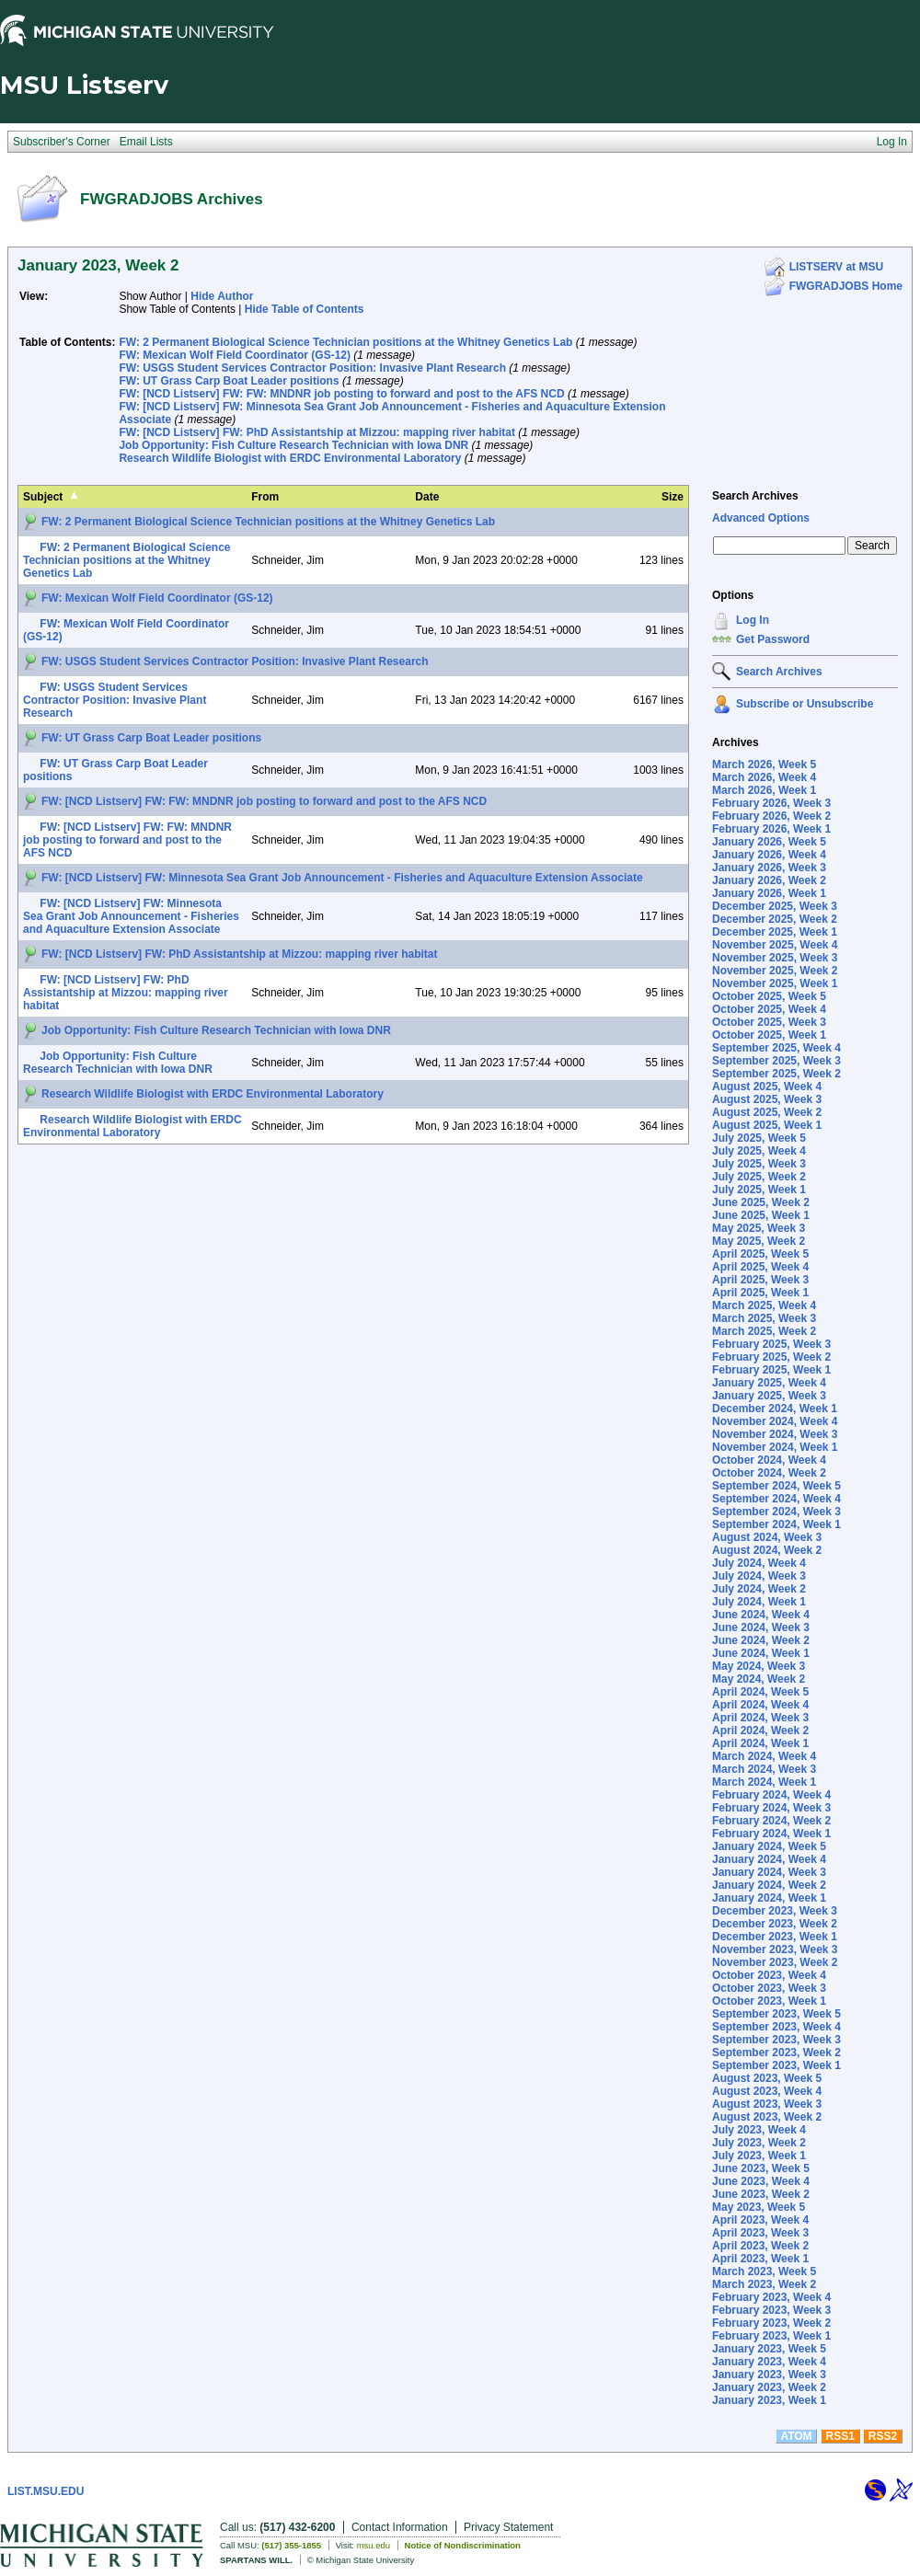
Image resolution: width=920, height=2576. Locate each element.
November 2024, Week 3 (775, 1434)
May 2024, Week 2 (758, 1679)
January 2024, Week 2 (769, 1885)
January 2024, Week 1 (769, 1898)
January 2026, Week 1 (769, 893)
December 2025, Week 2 (774, 919)
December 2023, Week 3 (774, 1910)
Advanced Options (761, 518)
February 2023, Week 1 (771, 2335)
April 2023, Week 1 (760, 2258)
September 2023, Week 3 (776, 2039)
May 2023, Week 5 (758, 2207)
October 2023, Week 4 (769, 1975)
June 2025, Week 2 (761, 1202)
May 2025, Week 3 (758, 1228)
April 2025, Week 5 (760, 1254)
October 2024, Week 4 (769, 1460)
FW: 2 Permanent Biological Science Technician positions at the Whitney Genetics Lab (345, 342)
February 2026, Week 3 (771, 803)
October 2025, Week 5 (769, 996)
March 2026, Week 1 (764, 790)
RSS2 (882, 2436)
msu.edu (373, 2545)
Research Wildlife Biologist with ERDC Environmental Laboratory (290, 458)
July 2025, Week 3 (759, 1163)
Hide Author (221, 296)
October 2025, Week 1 (769, 1035)
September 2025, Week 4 (776, 1047)
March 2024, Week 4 (764, 1756)
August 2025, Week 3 (767, 1099)
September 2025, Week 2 (776, 1073)
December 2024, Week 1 (774, 1408)
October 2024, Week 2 (769, 1472)
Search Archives (755, 495)
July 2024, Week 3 (759, 1576)
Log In (752, 620)
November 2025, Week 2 (775, 970)
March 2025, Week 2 (764, 1331)
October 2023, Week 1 (769, 2001)
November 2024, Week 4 (775, 1421)
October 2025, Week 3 (769, 1022)
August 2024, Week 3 (767, 1537)
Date (427, 496)
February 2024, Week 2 (771, 1820)
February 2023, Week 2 (771, 2323)
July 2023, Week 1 (759, 2155)
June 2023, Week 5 (761, 2168)
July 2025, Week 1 (759, 1189)
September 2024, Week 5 (776, 1485)
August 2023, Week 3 (767, 2104)
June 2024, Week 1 (761, 1653)
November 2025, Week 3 (775, 957)
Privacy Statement (508, 2527)
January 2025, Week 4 (769, 1382)
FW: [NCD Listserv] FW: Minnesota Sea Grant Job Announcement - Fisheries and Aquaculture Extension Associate (342, 877)
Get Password (773, 639)
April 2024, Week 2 (760, 1730)
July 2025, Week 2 (759, 1176)
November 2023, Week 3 (775, 1949)
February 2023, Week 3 (771, 2310)
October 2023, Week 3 (769, 1988)
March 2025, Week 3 (764, 1318)
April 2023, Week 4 (760, 2220)
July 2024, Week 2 (759, 1588)
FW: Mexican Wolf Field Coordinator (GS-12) (235, 355)
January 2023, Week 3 (769, 2374)
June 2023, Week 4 (761, 2181)
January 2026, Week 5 (769, 841)
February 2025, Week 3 (771, 1344)
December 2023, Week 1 (774, 1936)
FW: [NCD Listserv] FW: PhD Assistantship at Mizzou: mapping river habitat (316, 432)
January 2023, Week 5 (769, 2348)
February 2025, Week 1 (771, 1369)
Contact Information (399, 2527)
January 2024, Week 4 (769, 1859)
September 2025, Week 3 (776, 1060)
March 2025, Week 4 (764, 1305)
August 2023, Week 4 (767, 2091)
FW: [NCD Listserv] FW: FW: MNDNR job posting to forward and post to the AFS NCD (341, 393)
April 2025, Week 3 (760, 1279)
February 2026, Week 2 (771, 816)
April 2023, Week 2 (760, 2245)
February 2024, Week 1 (771, 1833)
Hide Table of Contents (304, 309)
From (265, 496)
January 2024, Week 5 (769, 1846)
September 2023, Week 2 (776, 2052)
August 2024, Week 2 (767, 1550)
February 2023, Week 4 (771, 2297)
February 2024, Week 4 (771, 1794)
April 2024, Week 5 (760, 1691)
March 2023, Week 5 (764, 2271)
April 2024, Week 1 (760, 1743)
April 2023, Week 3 (760, 2232)
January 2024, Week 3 (769, 1872)
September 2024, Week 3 (776, 1511)
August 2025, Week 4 (767, 1086)
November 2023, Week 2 (775, 1962)
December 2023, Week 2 (774, 1923)
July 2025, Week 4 (759, 1150)
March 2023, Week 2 (764, 2284)
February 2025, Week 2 (771, 1357)
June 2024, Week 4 (761, 1614)
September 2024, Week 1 (776, 1524)
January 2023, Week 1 (769, 2400)
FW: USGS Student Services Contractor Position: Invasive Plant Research (312, 368)
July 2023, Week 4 (759, 2129)
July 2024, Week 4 (759, 1563)
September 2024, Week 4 (776, 1498)
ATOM (795, 2436)
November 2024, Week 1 (775, 1447)
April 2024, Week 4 (760, 1704)
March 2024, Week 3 (764, 1769)
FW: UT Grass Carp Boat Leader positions (229, 380)
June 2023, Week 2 (761, 2194)
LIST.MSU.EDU (45, 2491)
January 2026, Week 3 (769, 867)
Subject (43, 496)
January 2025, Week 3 (769, 1395)
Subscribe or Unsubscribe (804, 703)
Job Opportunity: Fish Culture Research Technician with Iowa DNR (293, 445)
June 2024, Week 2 (761, 1640)
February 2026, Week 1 (771, 828)
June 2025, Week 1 (761, 1215)
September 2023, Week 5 (776, 2013)
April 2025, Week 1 (760, 1292)
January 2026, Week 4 (769, 854)
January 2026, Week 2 (769, 880)
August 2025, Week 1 (767, 1125)
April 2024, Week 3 (760, 1717)
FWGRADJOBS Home (846, 286)
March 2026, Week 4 (764, 777)
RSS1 (840, 2436)
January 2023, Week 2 (769, 2387)
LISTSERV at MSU (836, 266)
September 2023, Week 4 (776, 2026)
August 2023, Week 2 (767, 2116)
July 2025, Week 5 (759, 1138)
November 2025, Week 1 (775, 983)
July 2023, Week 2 (759, 2142)
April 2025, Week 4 (760, 1266)
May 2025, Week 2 (758, 1241)
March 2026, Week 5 (764, 764)
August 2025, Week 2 (767, 1112)
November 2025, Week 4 (775, 944)
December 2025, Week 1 (774, 932)
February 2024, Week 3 (771, 1807)
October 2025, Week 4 (769, 1009)
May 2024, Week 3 (758, 1666)
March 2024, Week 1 (764, 1782)
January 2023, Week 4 (769, 2361)
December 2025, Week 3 (774, 906)
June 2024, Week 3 (761, 1627)
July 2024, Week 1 (759, 1601)
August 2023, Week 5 (767, 2078)
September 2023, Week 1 (776, 2065)
